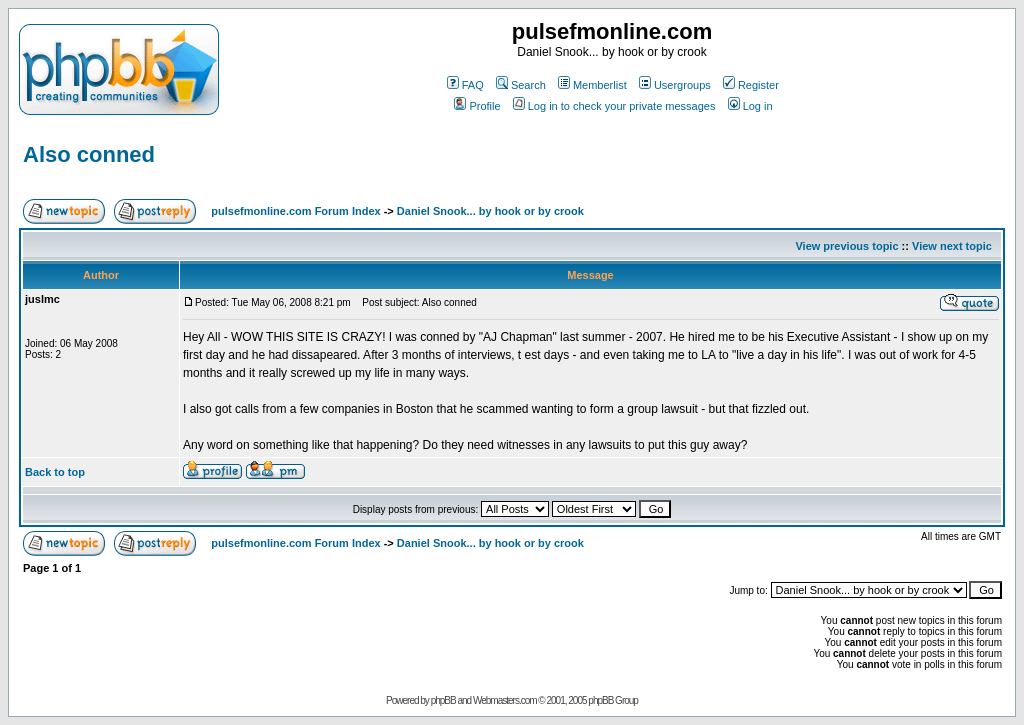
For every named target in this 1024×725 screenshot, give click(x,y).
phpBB (443, 700)
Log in (750, 106)
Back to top (55, 472)
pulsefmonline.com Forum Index (295, 211)
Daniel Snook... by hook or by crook (490, 211)
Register (751, 85)
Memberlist (592, 85)
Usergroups (675, 85)
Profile (477, 106)
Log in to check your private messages (614, 106)
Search (521, 85)
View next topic (952, 246)
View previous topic (846, 246)
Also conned (89, 154)
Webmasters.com (505, 700)
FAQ (465, 85)
